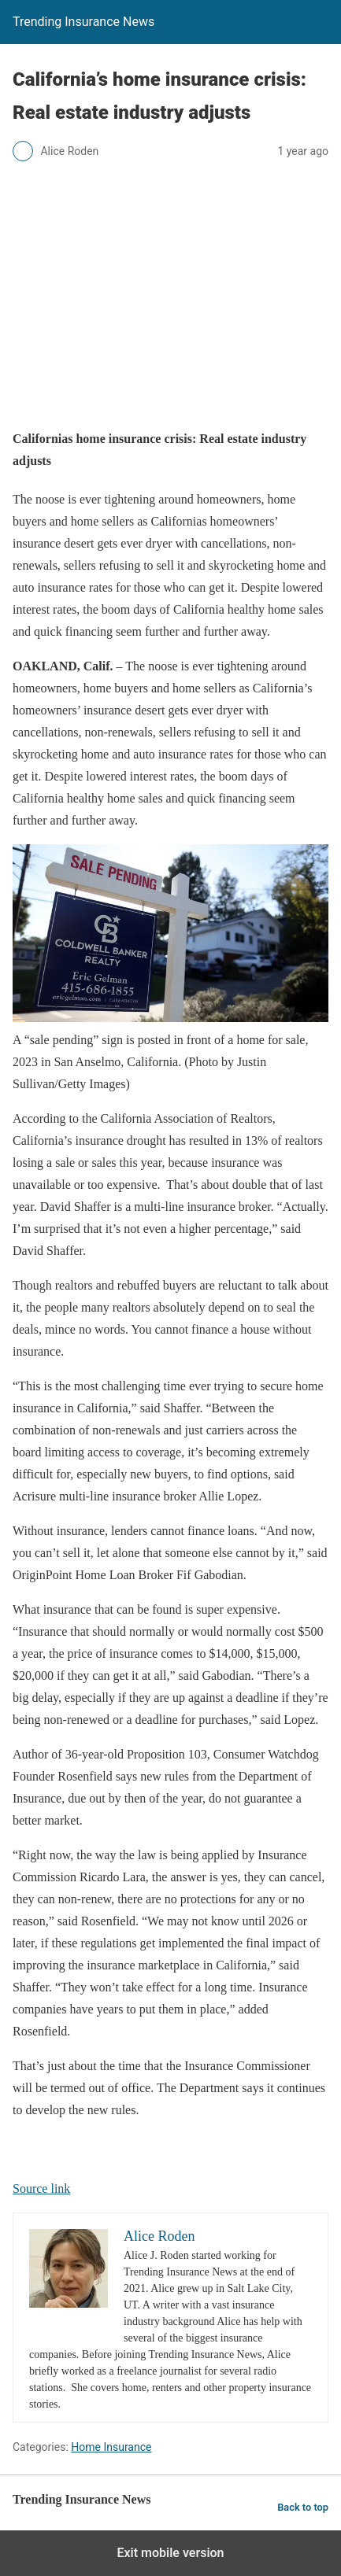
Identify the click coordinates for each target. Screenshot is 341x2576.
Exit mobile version (170, 2552)
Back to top (302, 2507)
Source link (41, 2188)
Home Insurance (111, 2447)
